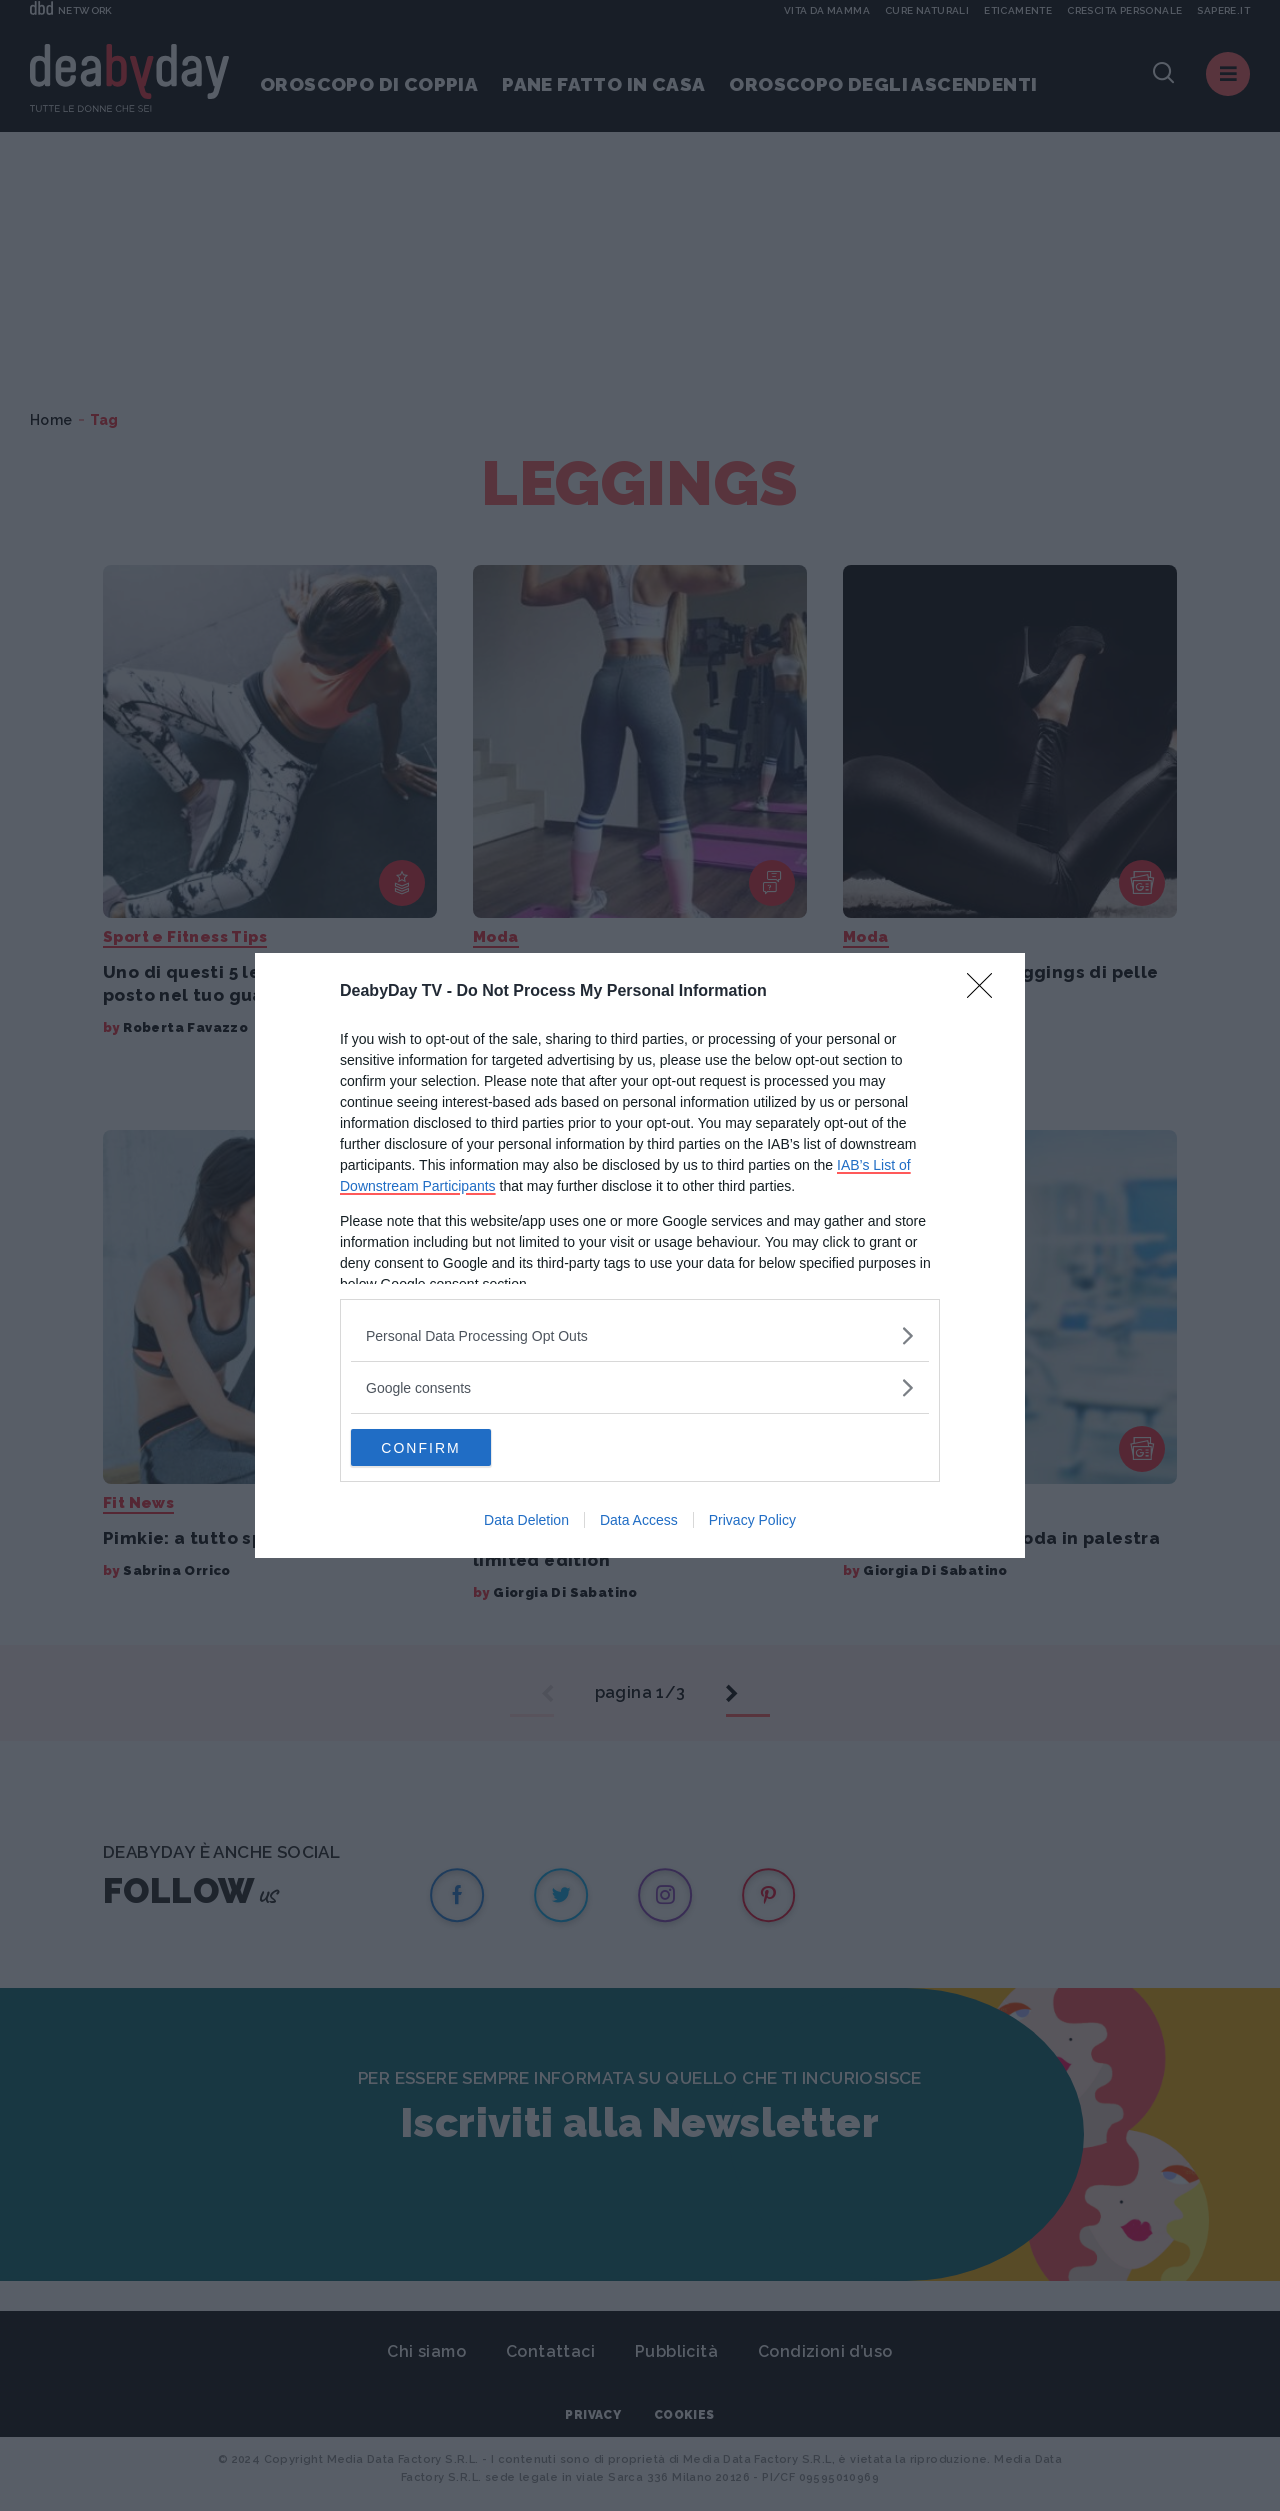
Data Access (639, 1522)
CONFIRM (445, 1447)
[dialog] (640, 1256)
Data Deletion (526, 1522)
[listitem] (640, 1334)
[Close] (986, 991)
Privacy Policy (752, 1522)
